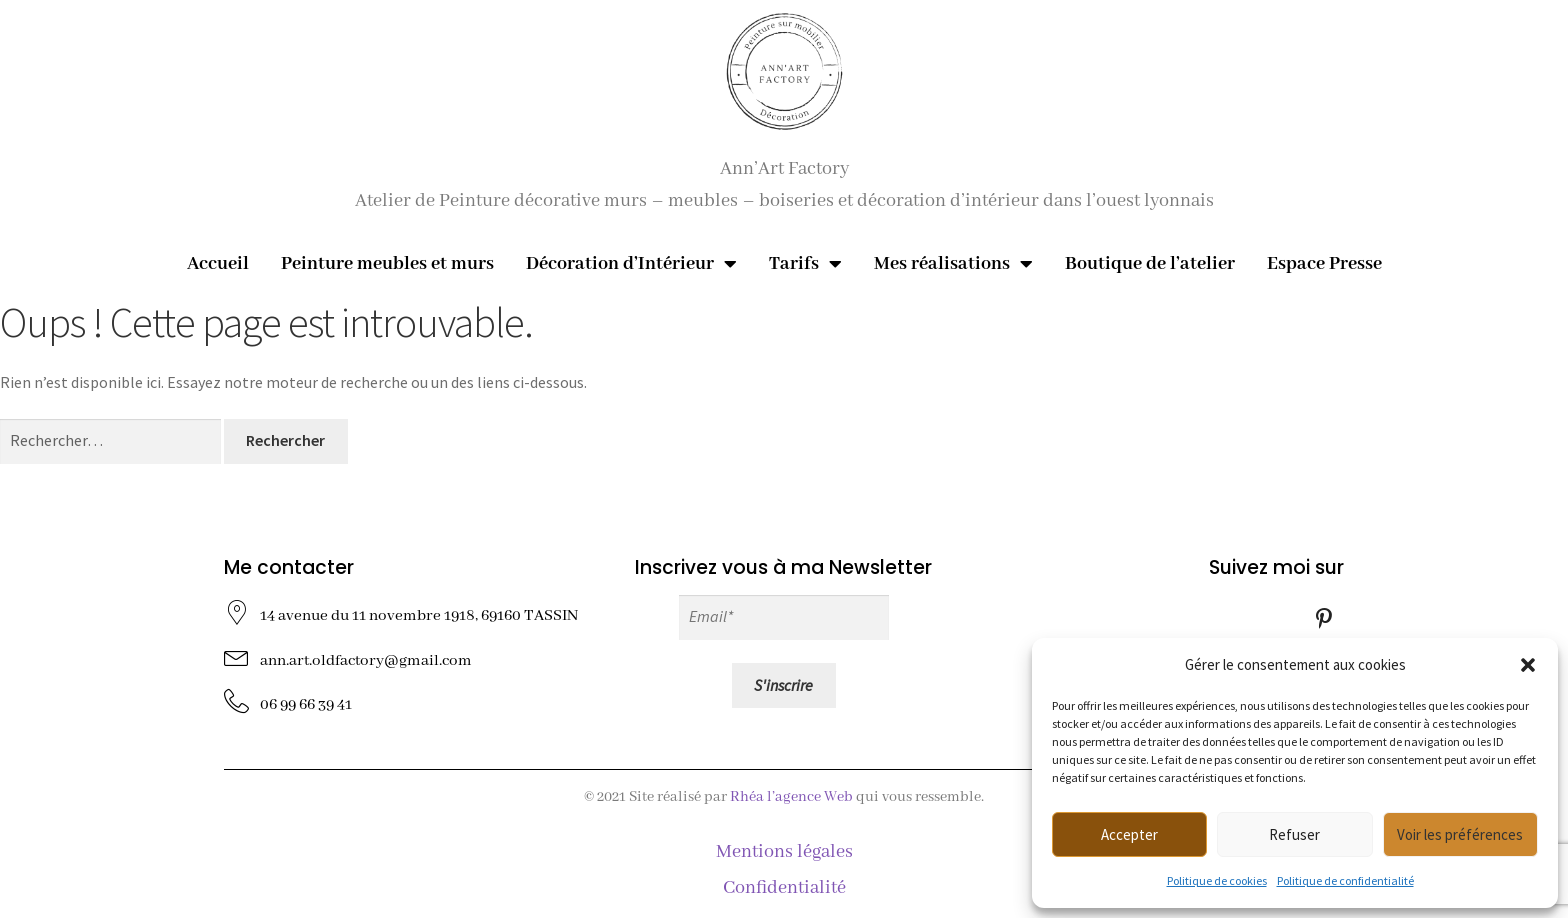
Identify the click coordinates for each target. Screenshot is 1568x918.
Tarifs (805, 264)
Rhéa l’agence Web (791, 797)
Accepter (1129, 834)
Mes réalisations (953, 264)
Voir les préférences (1460, 834)
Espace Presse (1324, 264)
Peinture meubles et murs (387, 264)
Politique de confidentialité (1345, 880)
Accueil (218, 264)
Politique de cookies (1217, 880)
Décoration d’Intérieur (631, 264)
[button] (1528, 665)
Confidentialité (784, 888)
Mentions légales (784, 852)
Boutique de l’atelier (1150, 264)
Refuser (1294, 834)
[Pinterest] (1324, 617)
